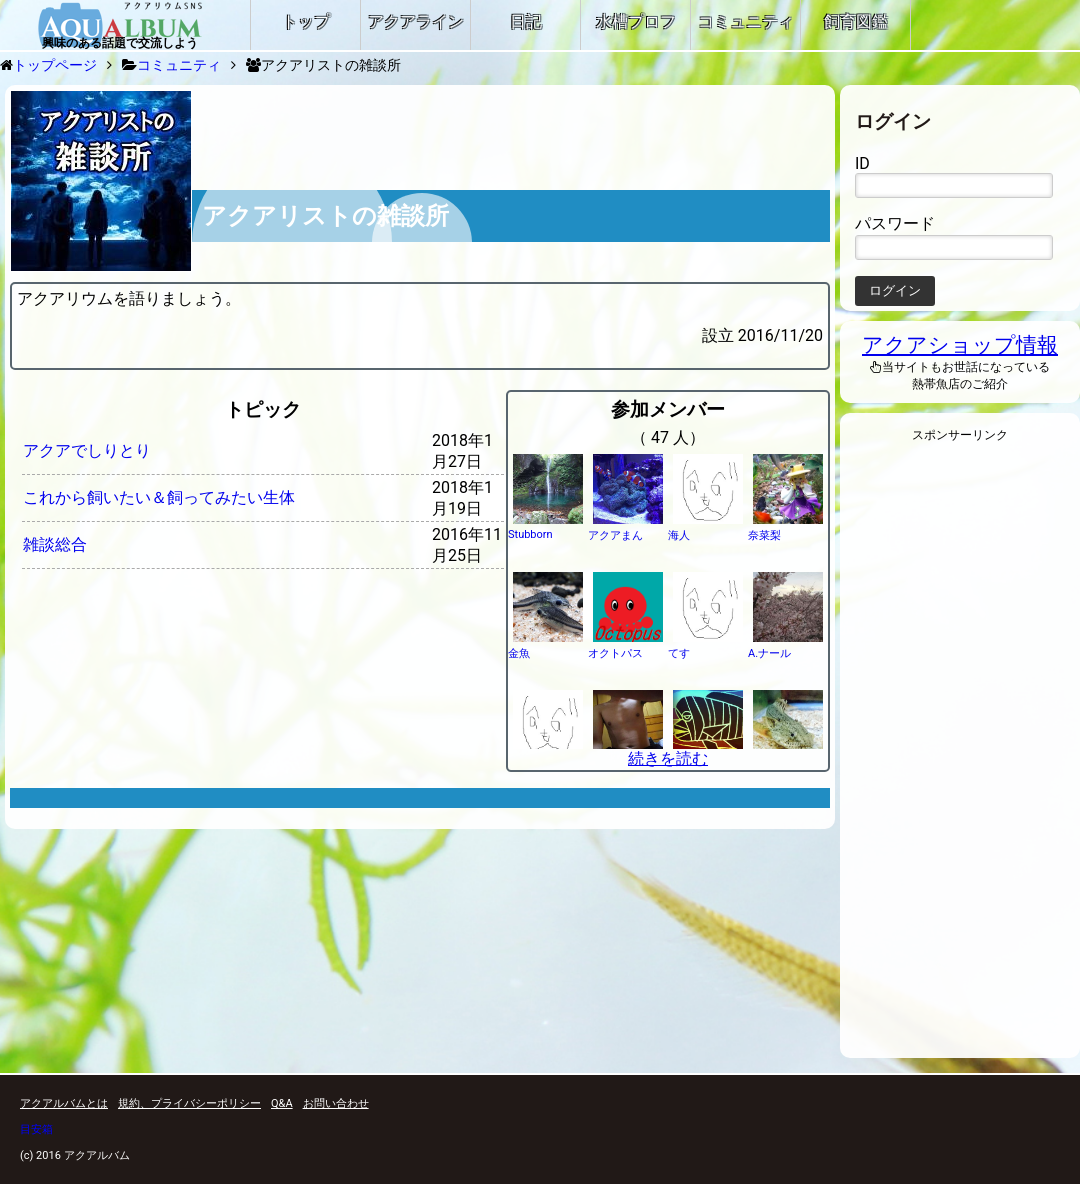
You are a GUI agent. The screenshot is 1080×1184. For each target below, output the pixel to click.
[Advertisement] (960, 756)
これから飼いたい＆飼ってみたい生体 (159, 497)
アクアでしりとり (87, 450)
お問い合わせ (336, 1103)
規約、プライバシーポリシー (189, 1103)
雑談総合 (55, 544)
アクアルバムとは (64, 1103)
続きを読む (668, 758)
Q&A (282, 1103)
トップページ (55, 65)
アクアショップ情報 (960, 345)
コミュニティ (179, 65)
